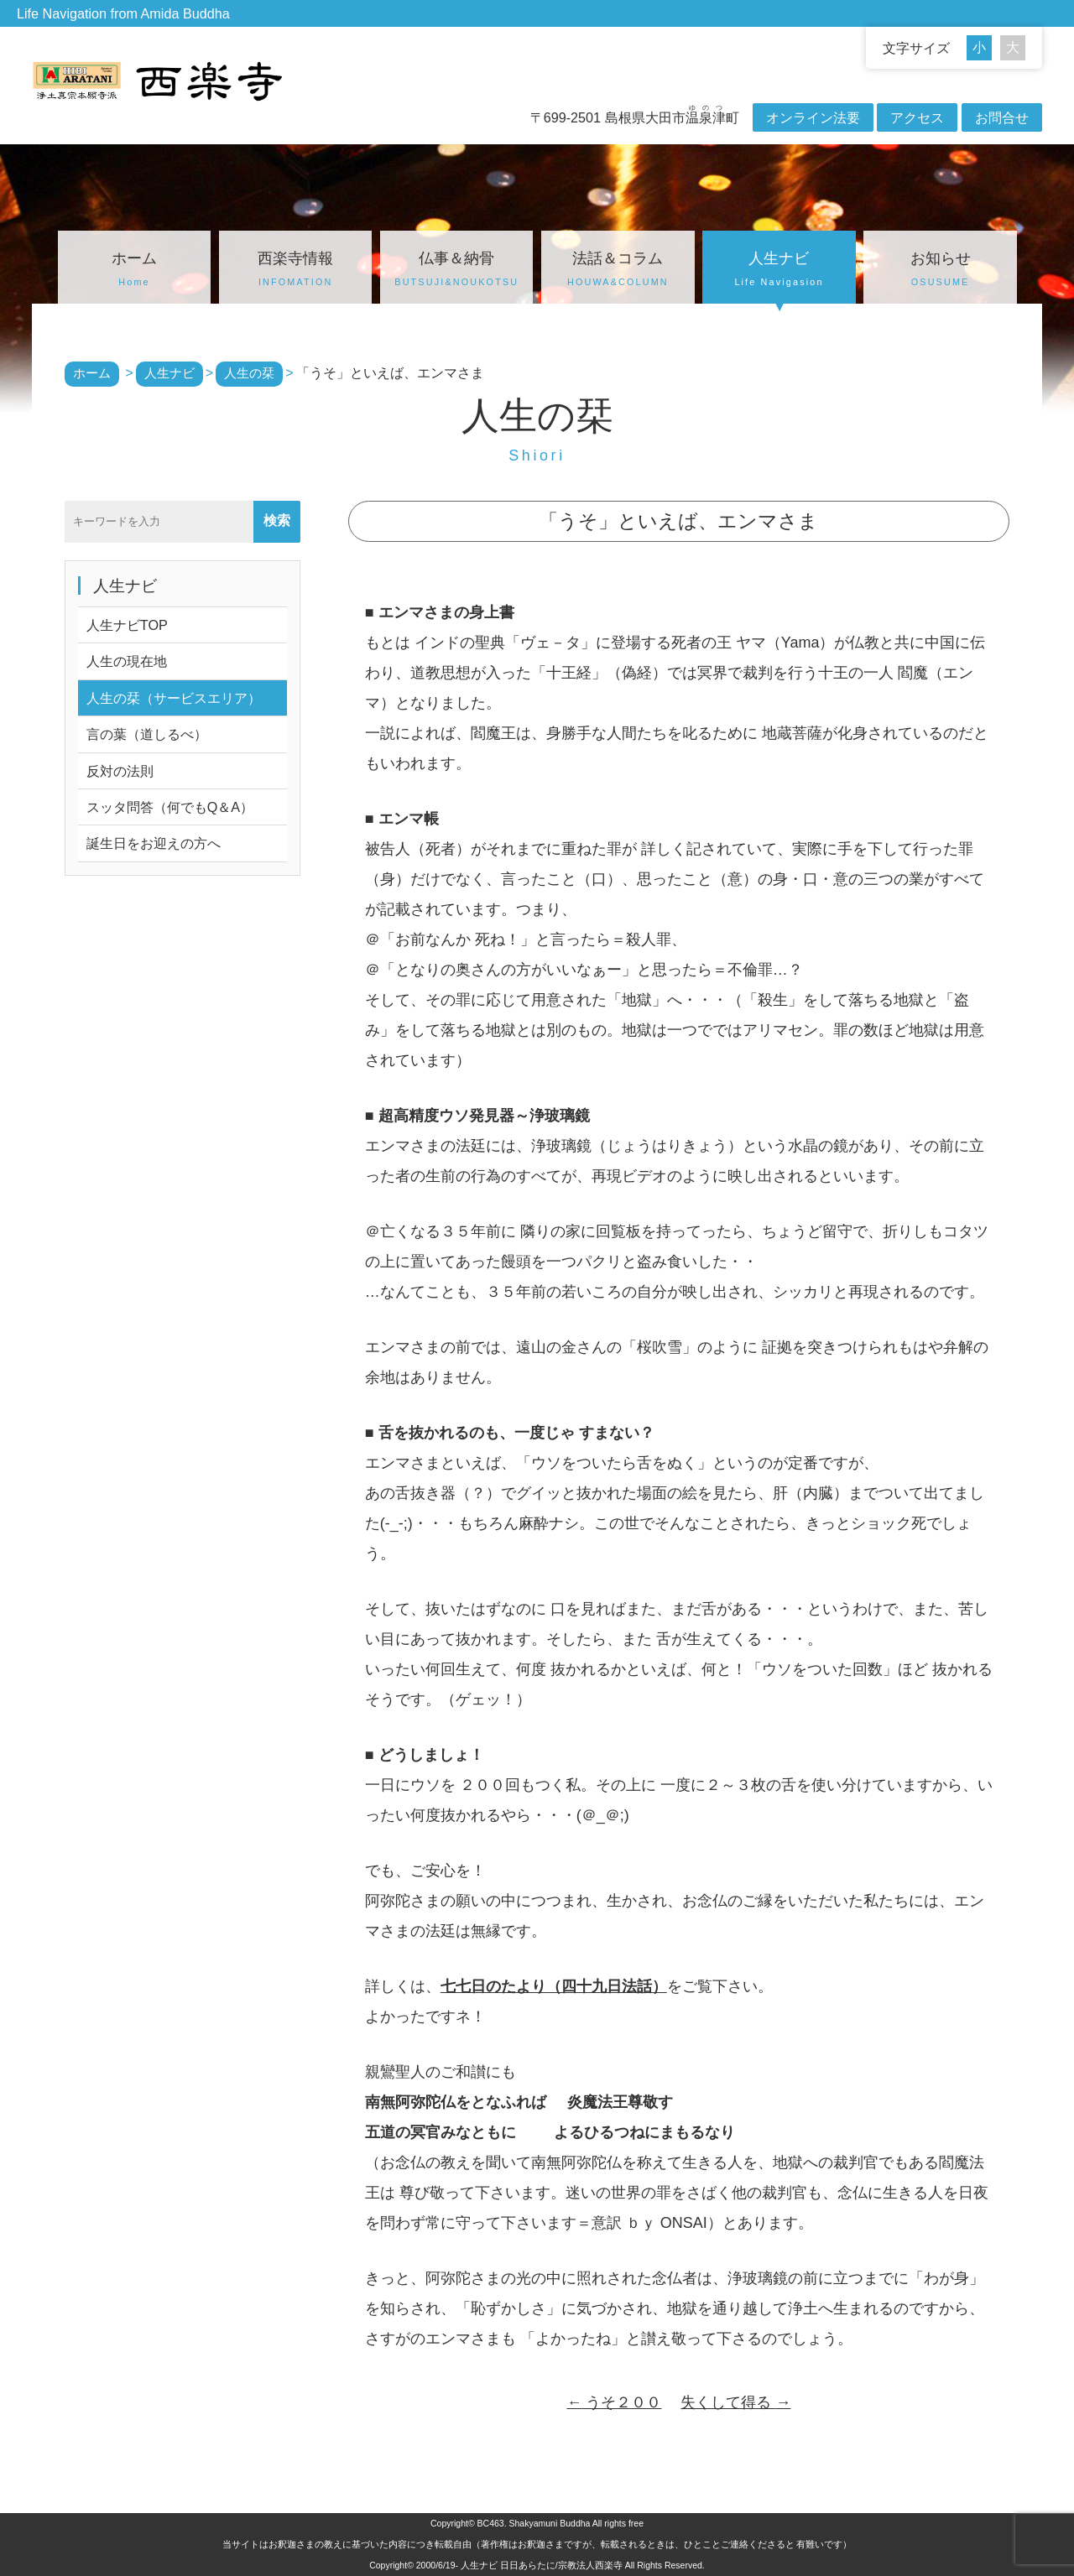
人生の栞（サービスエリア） (173, 697)
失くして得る (735, 2402)
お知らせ (939, 271)
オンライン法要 (813, 117)
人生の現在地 (126, 661)
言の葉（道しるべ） (146, 734)
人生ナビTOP (127, 624)
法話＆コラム (617, 271)
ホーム (134, 271)
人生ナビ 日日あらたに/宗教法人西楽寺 (542, 2565)
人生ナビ (778, 271)
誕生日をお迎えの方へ (153, 843)
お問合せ (1002, 117)
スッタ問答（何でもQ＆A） (169, 806)
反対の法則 (120, 770)
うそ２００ (613, 2402)
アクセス (917, 117)
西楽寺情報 (295, 271)
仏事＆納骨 (456, 271)
